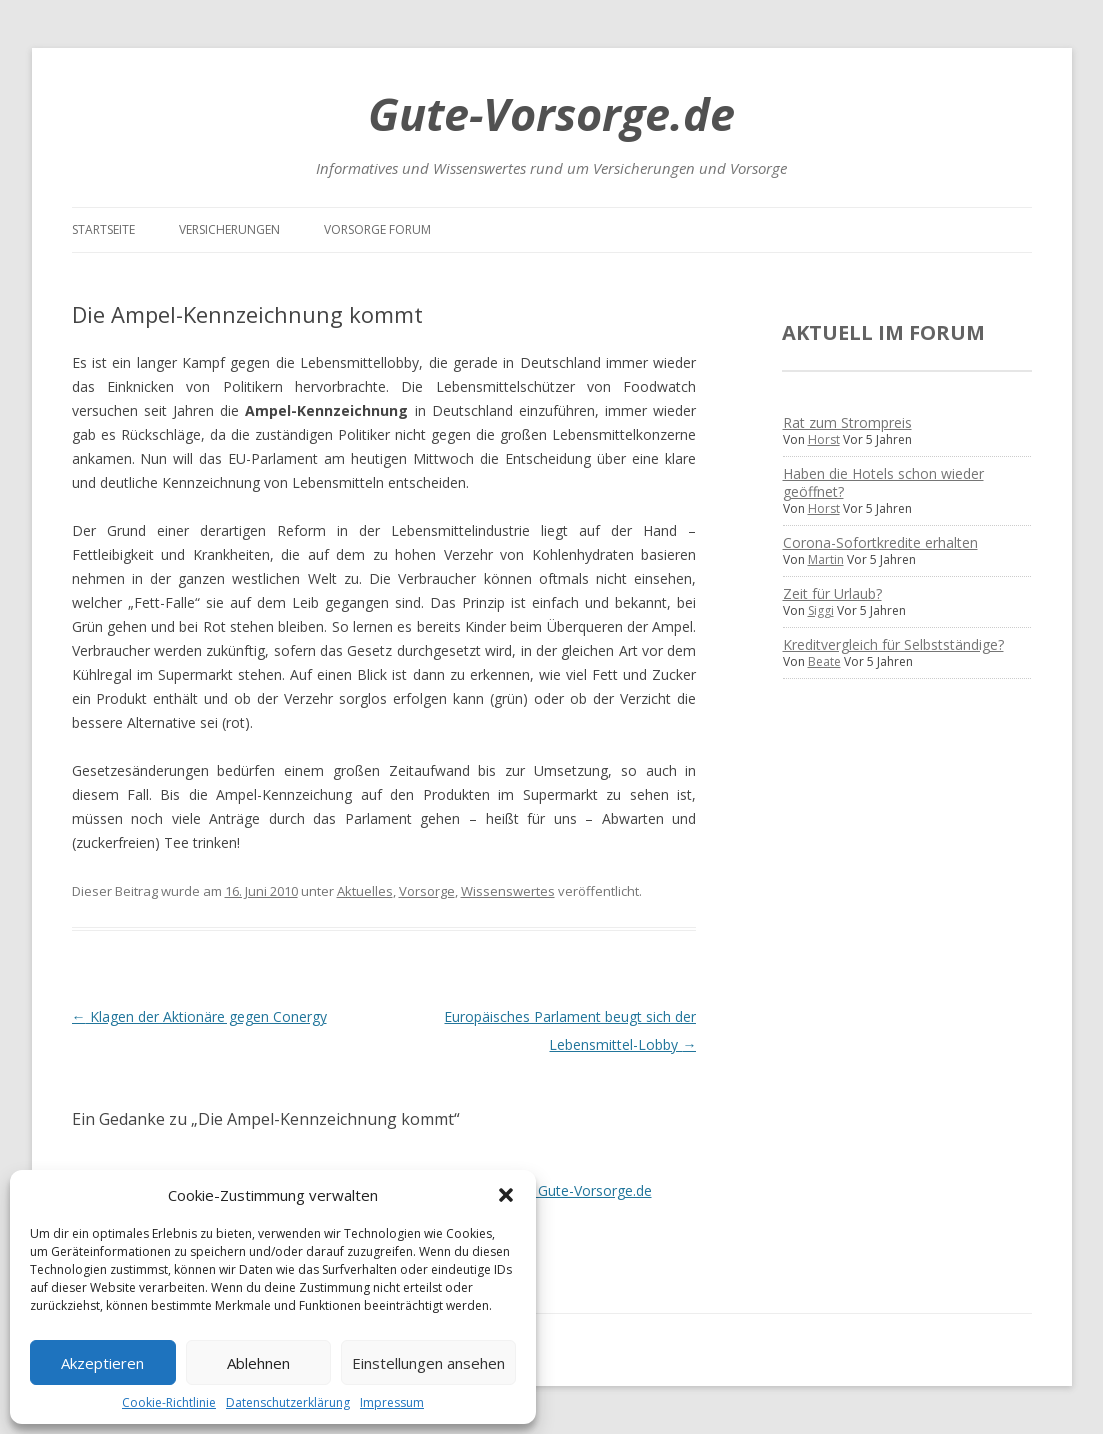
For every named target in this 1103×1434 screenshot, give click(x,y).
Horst (824, 439)
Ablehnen (258, 1363)
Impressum (392, 1402)
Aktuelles (365, 891)
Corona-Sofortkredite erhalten (880, 542)
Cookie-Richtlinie (169, 1402)
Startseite (103, 229)
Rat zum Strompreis (847, 422)
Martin (826, 559)
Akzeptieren (102, 1363)
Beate (824, 661)
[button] (506, 1195)
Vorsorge (427, 891)
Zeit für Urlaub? (832, 593)
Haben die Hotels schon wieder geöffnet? (883, 482)
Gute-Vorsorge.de (551, 113)
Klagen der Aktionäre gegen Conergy (199, 1016)
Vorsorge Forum (377, 229)
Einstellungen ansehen (428, 1363)
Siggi (821, 610)
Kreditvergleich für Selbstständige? (893, 644)
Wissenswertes (508, 891)
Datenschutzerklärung (288, 1402)
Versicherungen (229, 229)
